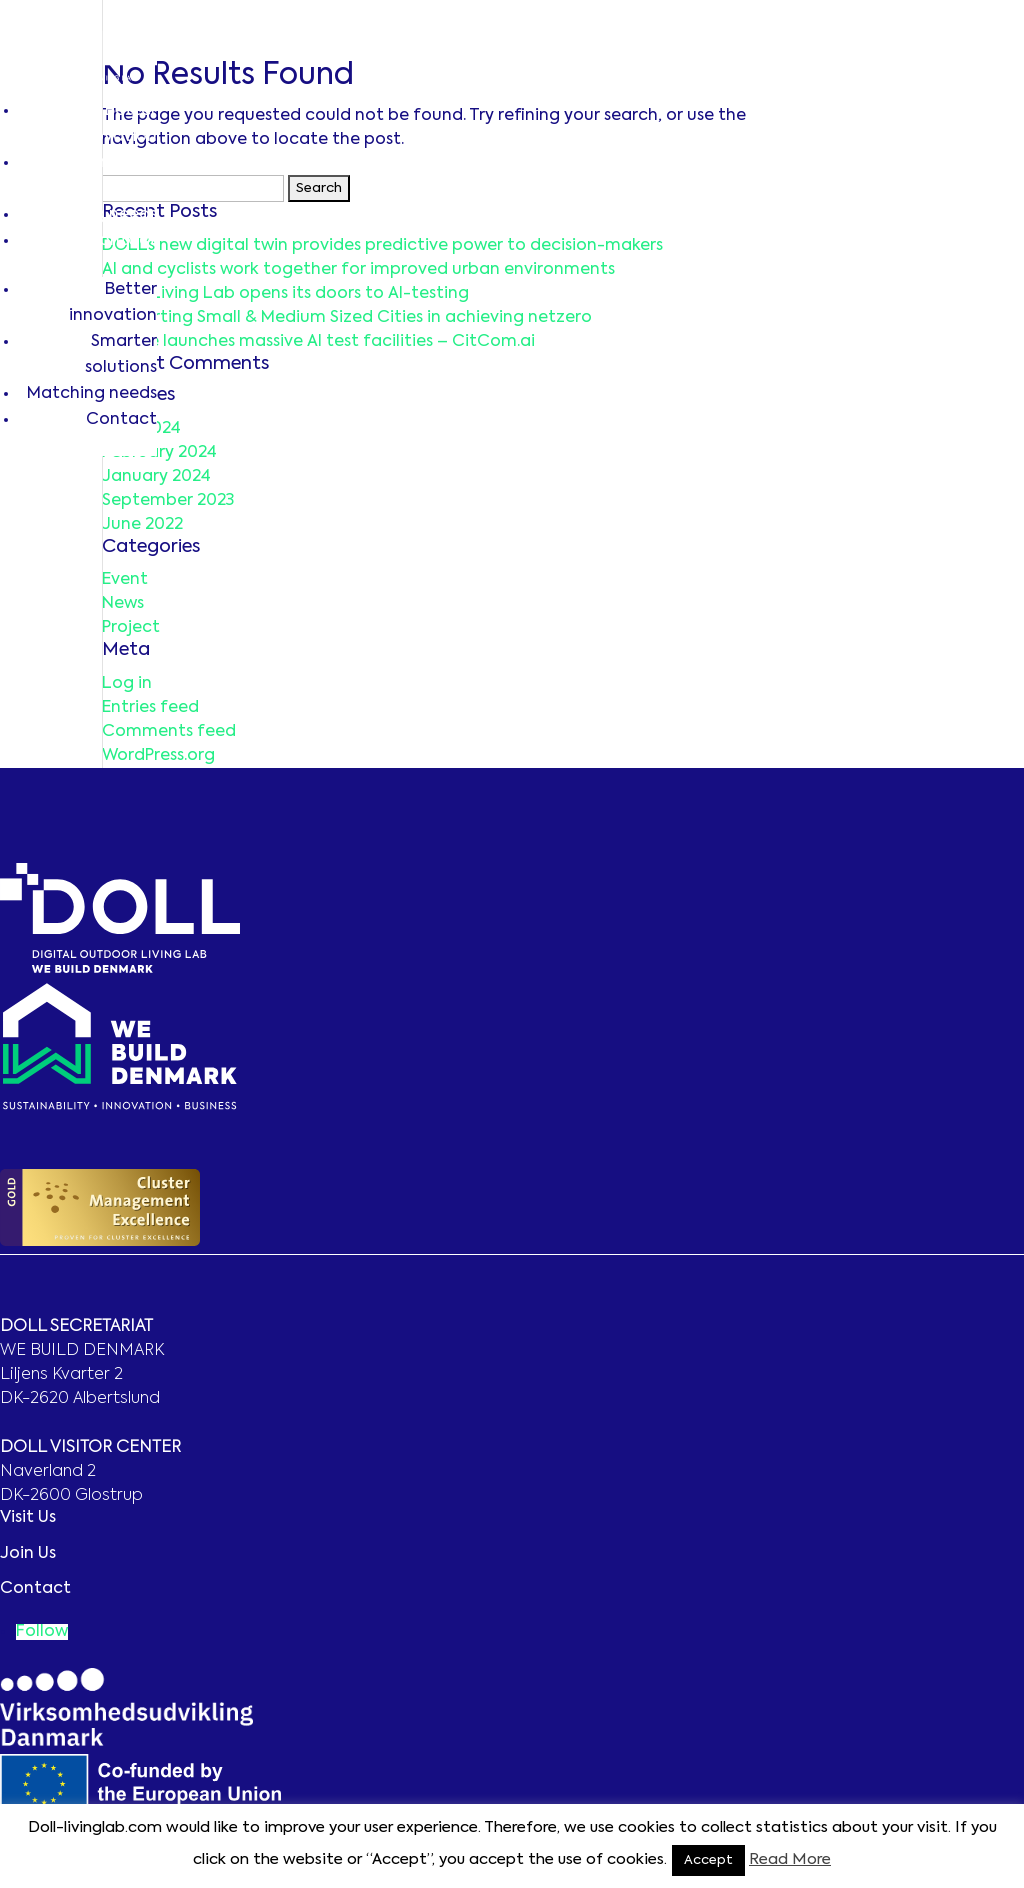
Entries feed (150, 708)
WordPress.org (158, 756)
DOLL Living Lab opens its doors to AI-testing (285, 294)
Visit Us (28, 1518)
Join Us (28, 1554)
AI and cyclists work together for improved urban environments (358, 270)
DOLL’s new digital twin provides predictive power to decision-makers (382, 246)
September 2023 (168, 501)
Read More (790, 1859)
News (123, 604)
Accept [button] (708, 1860)
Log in (127, 684)
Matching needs (92, 215)
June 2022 (142, 525)
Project (131, 628)
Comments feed (169, 732)
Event (125, 580)
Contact (121, 241)
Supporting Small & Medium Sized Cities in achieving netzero (347, 318)
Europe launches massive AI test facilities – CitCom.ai (318, 342)
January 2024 (156, 477)
